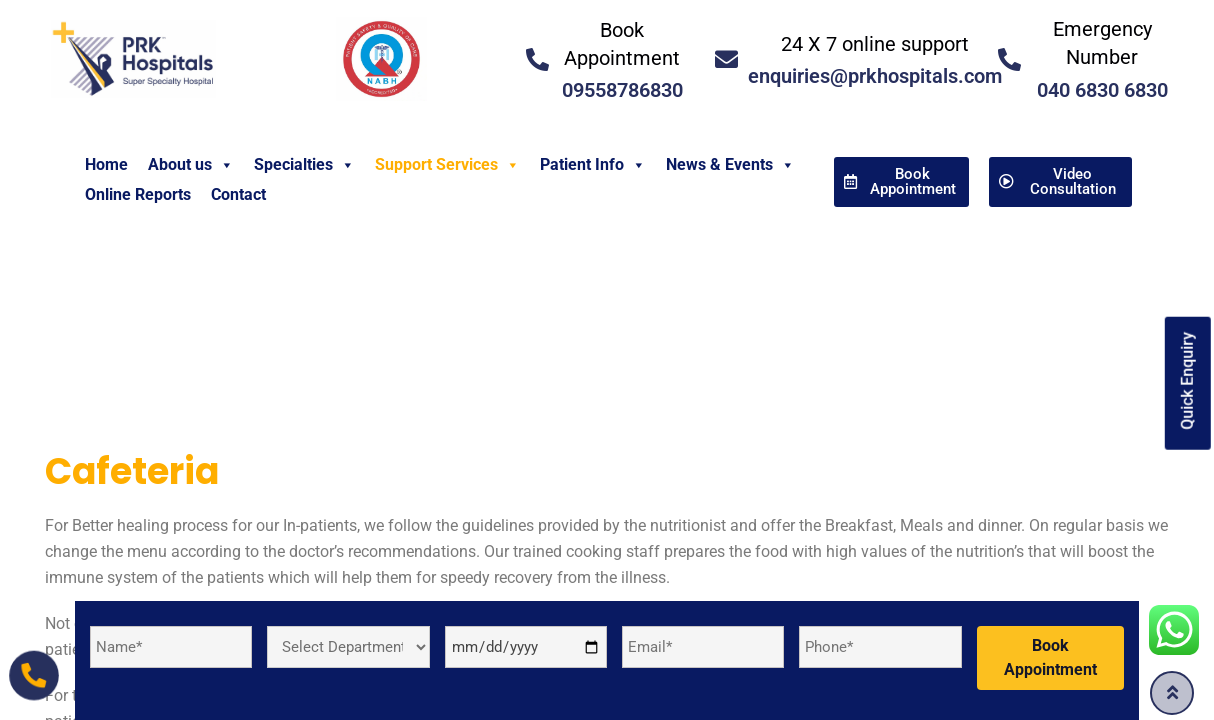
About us (191, 165)
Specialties (304, 165)
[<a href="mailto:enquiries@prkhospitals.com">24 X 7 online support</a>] (726, 59)
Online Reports (138, 194)
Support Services (447, 165)
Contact (238, 194)
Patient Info (593, 165)
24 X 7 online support (875, 44)
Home (106, 164)
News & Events (730, 165)
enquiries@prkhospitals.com (875, 76)
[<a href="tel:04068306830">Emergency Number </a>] (1009, 59)
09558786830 (622, 90)
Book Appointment (1050, 657)
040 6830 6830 (1102, 90)
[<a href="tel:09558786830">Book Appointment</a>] (537, 59)
